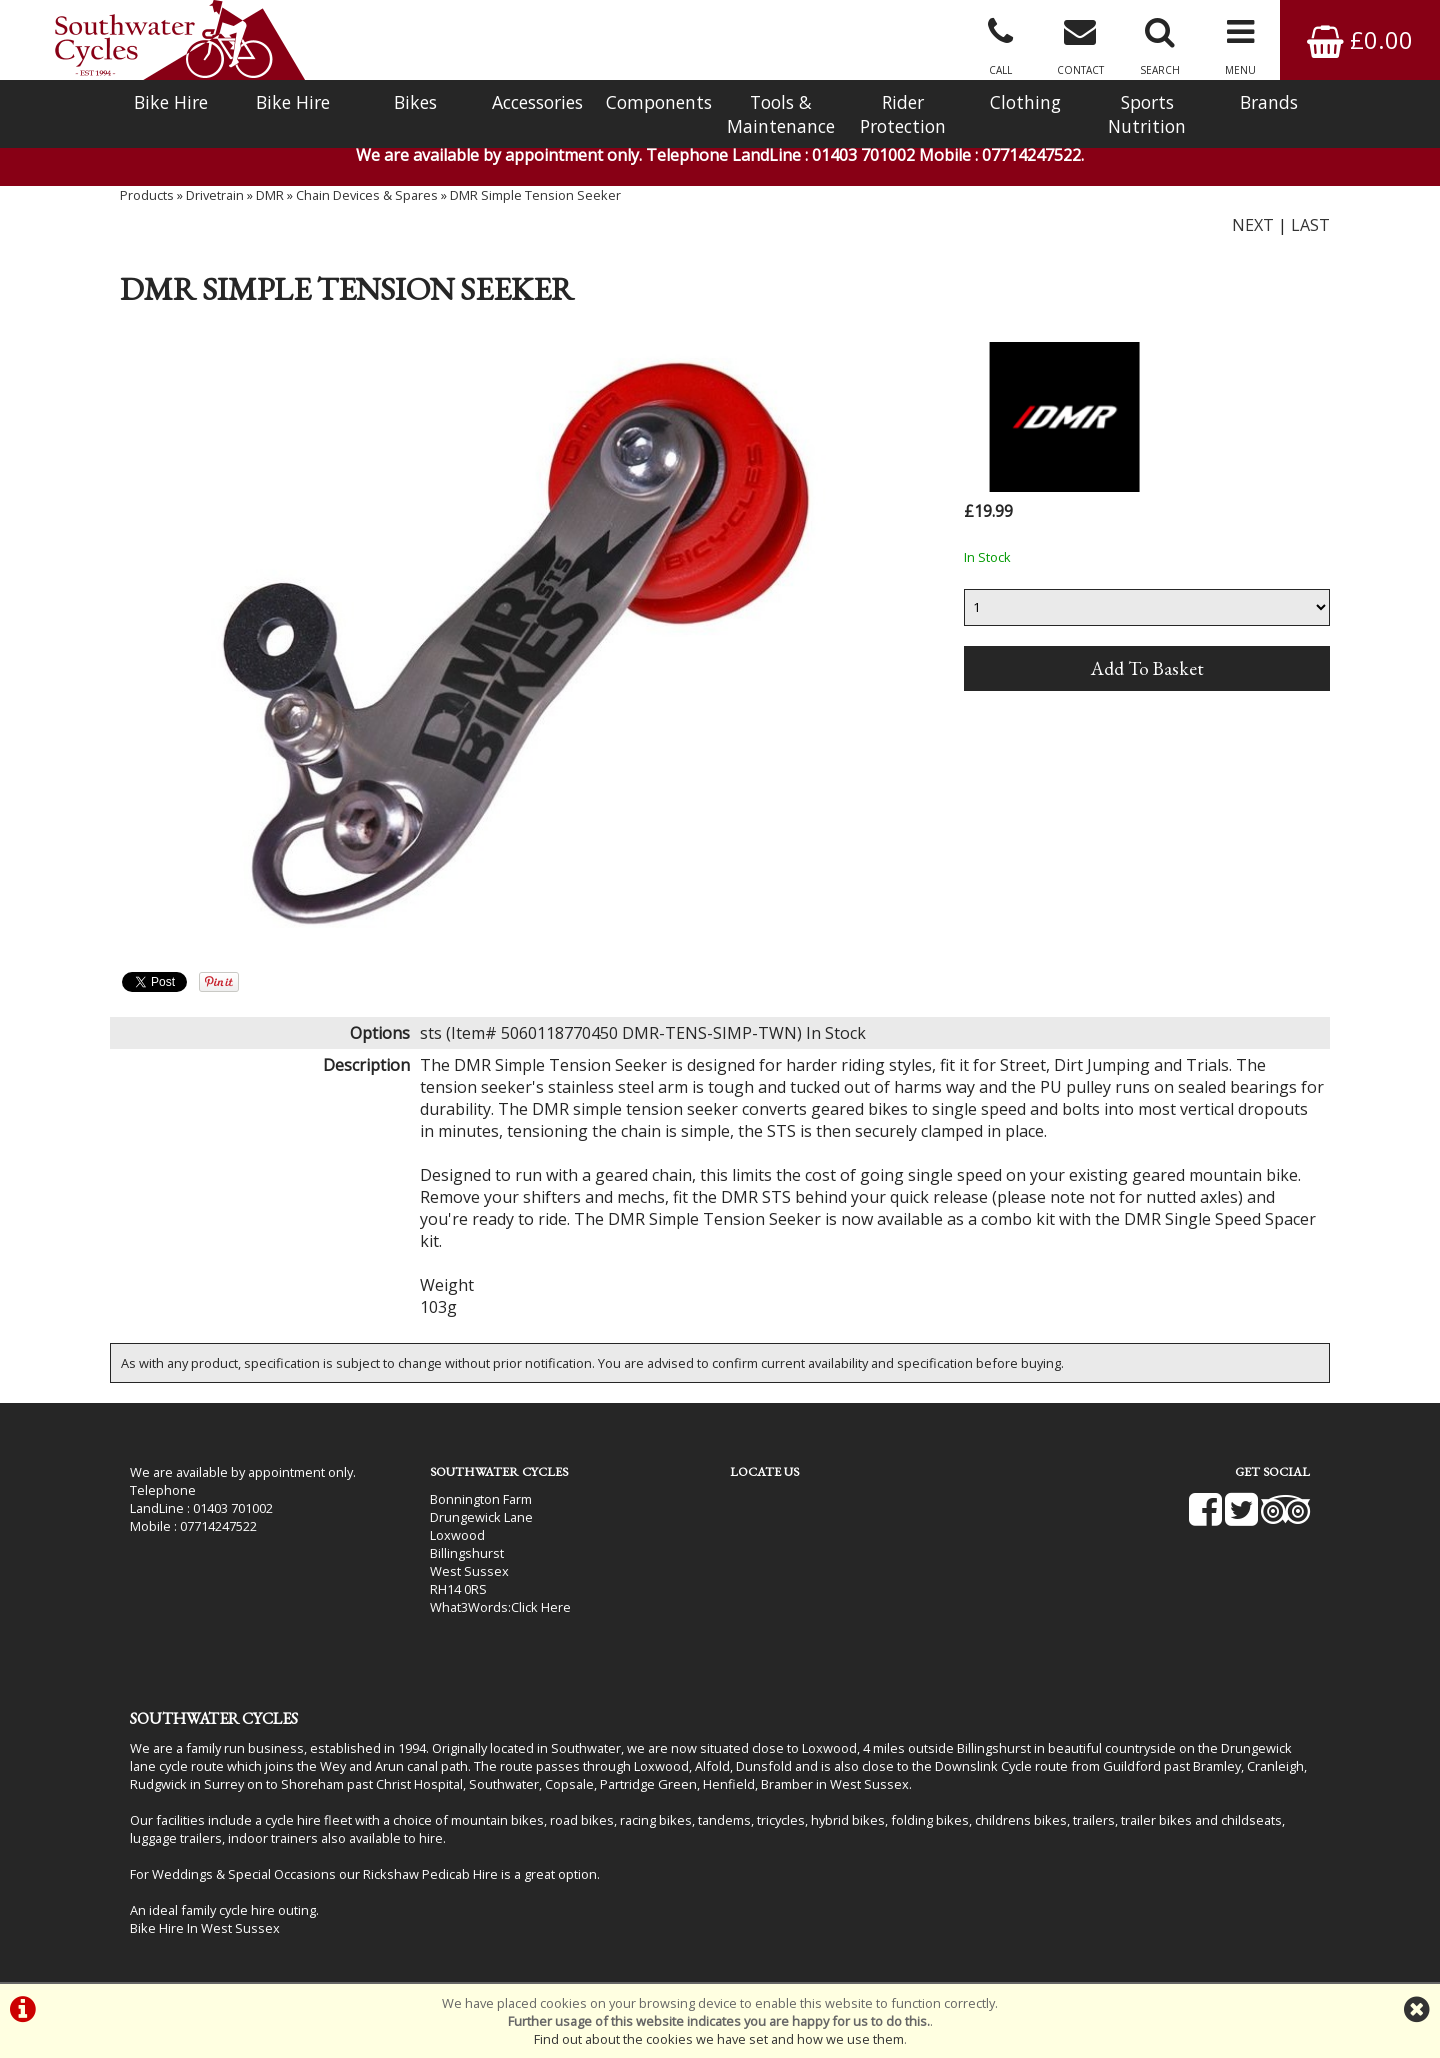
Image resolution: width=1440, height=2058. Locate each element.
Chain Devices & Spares (367, 195)
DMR (270, 195)
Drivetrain (215, 195)
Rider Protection (903, 114)
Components (659, 102)
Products (147, 195)
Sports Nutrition (1147, 114)
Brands (1269, 102)
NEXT (1253, 225)
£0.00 (1360, 39)
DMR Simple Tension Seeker (535, 195)
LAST (1310, 225)
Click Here (541, 1607)
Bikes (415, 102)
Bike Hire (171, 102)
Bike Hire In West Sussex (205, 1928)
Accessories (537, 102)
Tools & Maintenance (781, 114)
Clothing (1025, 102)
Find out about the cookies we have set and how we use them (719, 2039)
